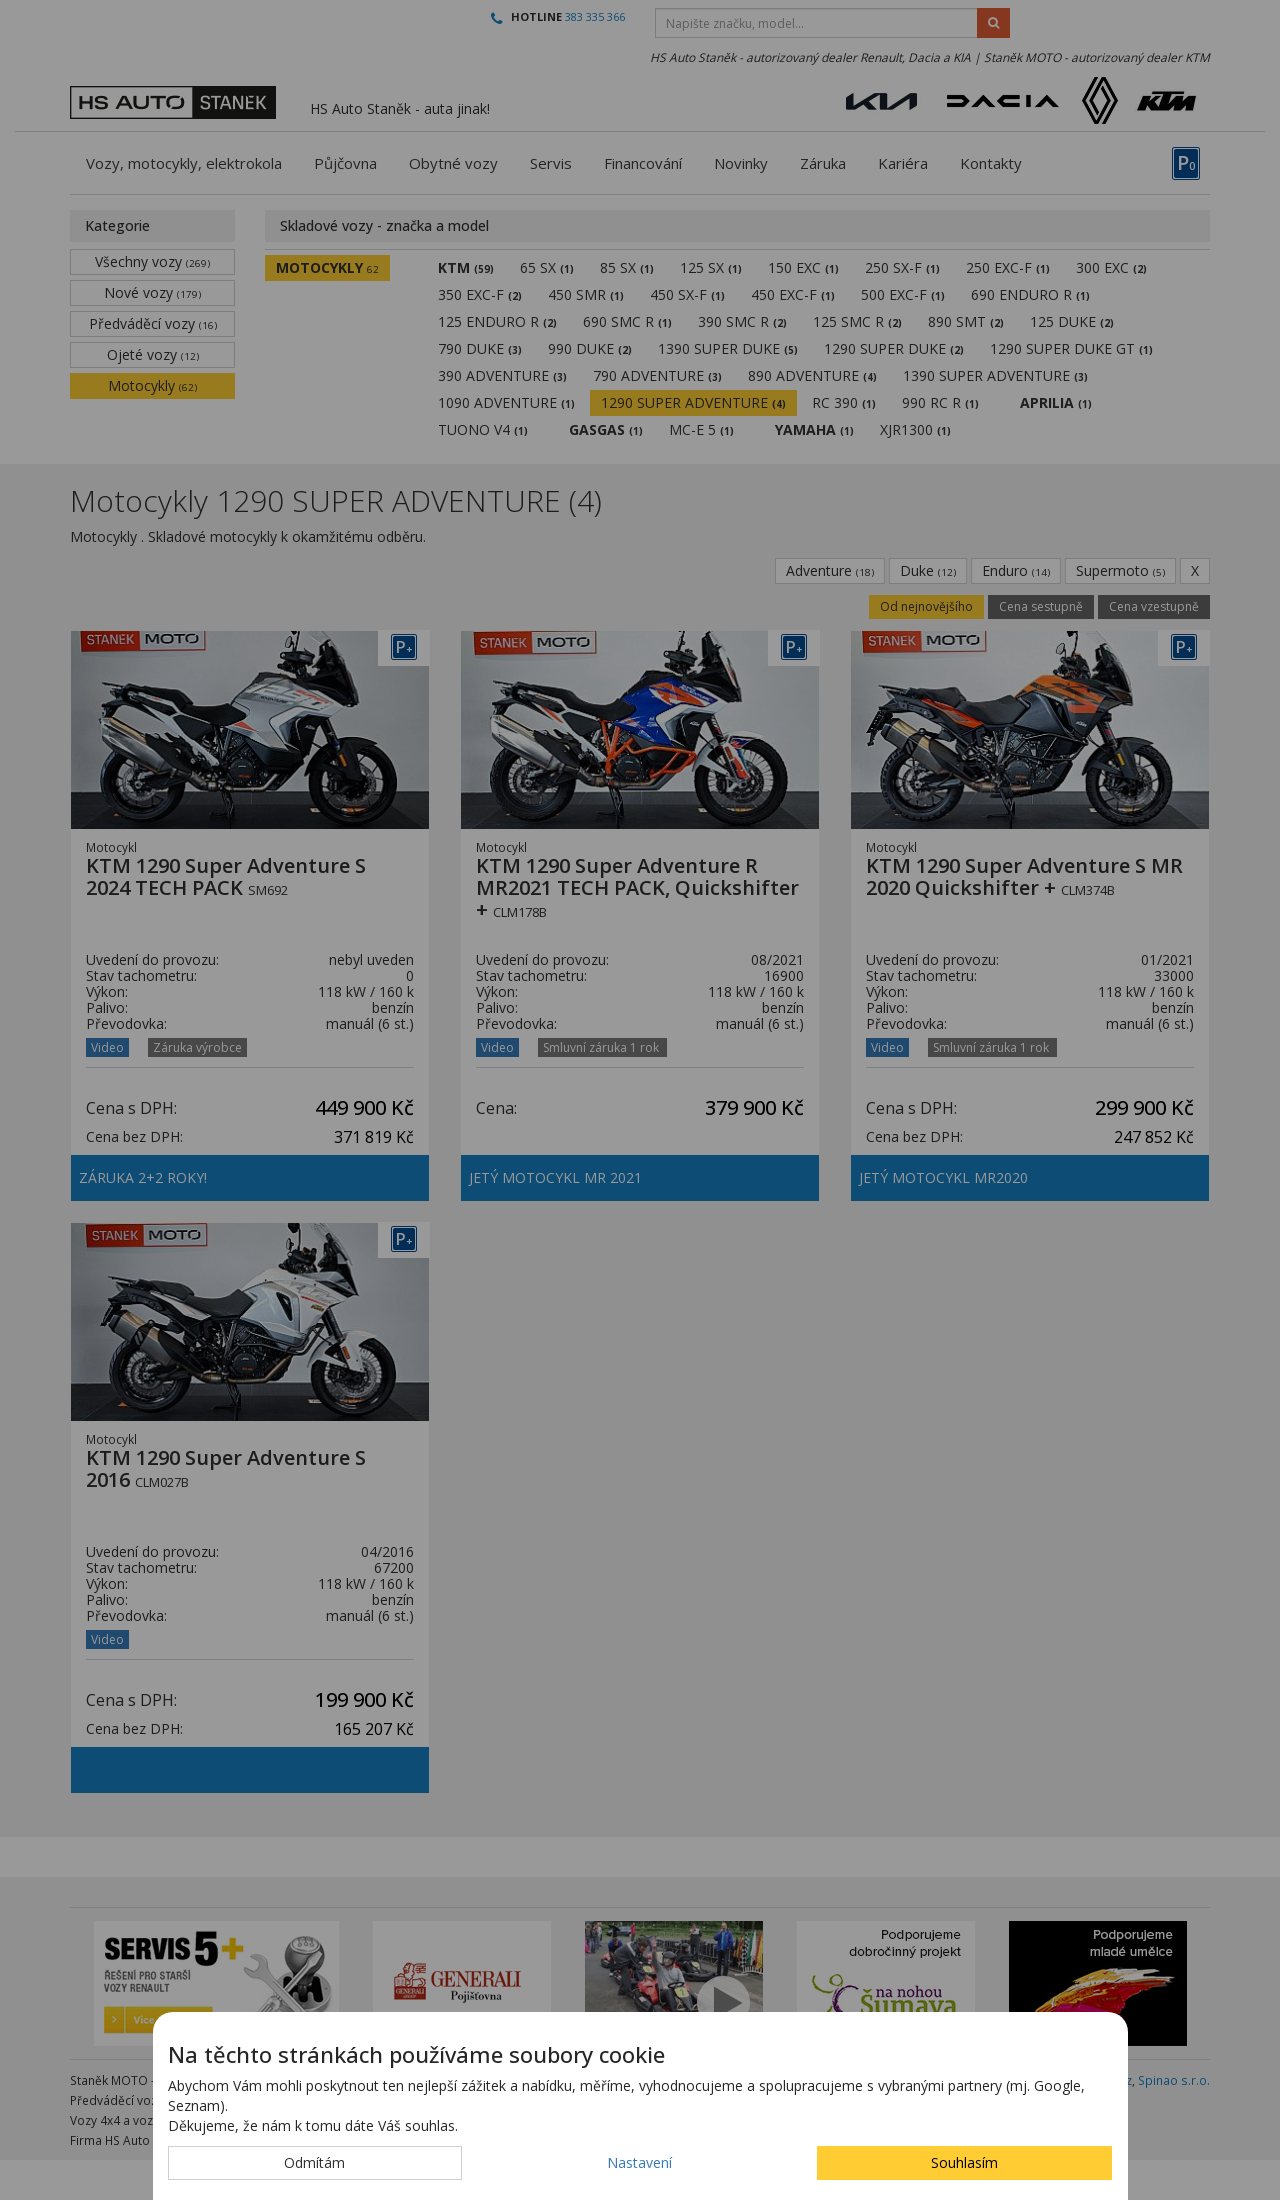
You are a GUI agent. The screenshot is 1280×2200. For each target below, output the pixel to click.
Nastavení (639, 2162)
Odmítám (314, 2162)
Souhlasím (964, 2162)
